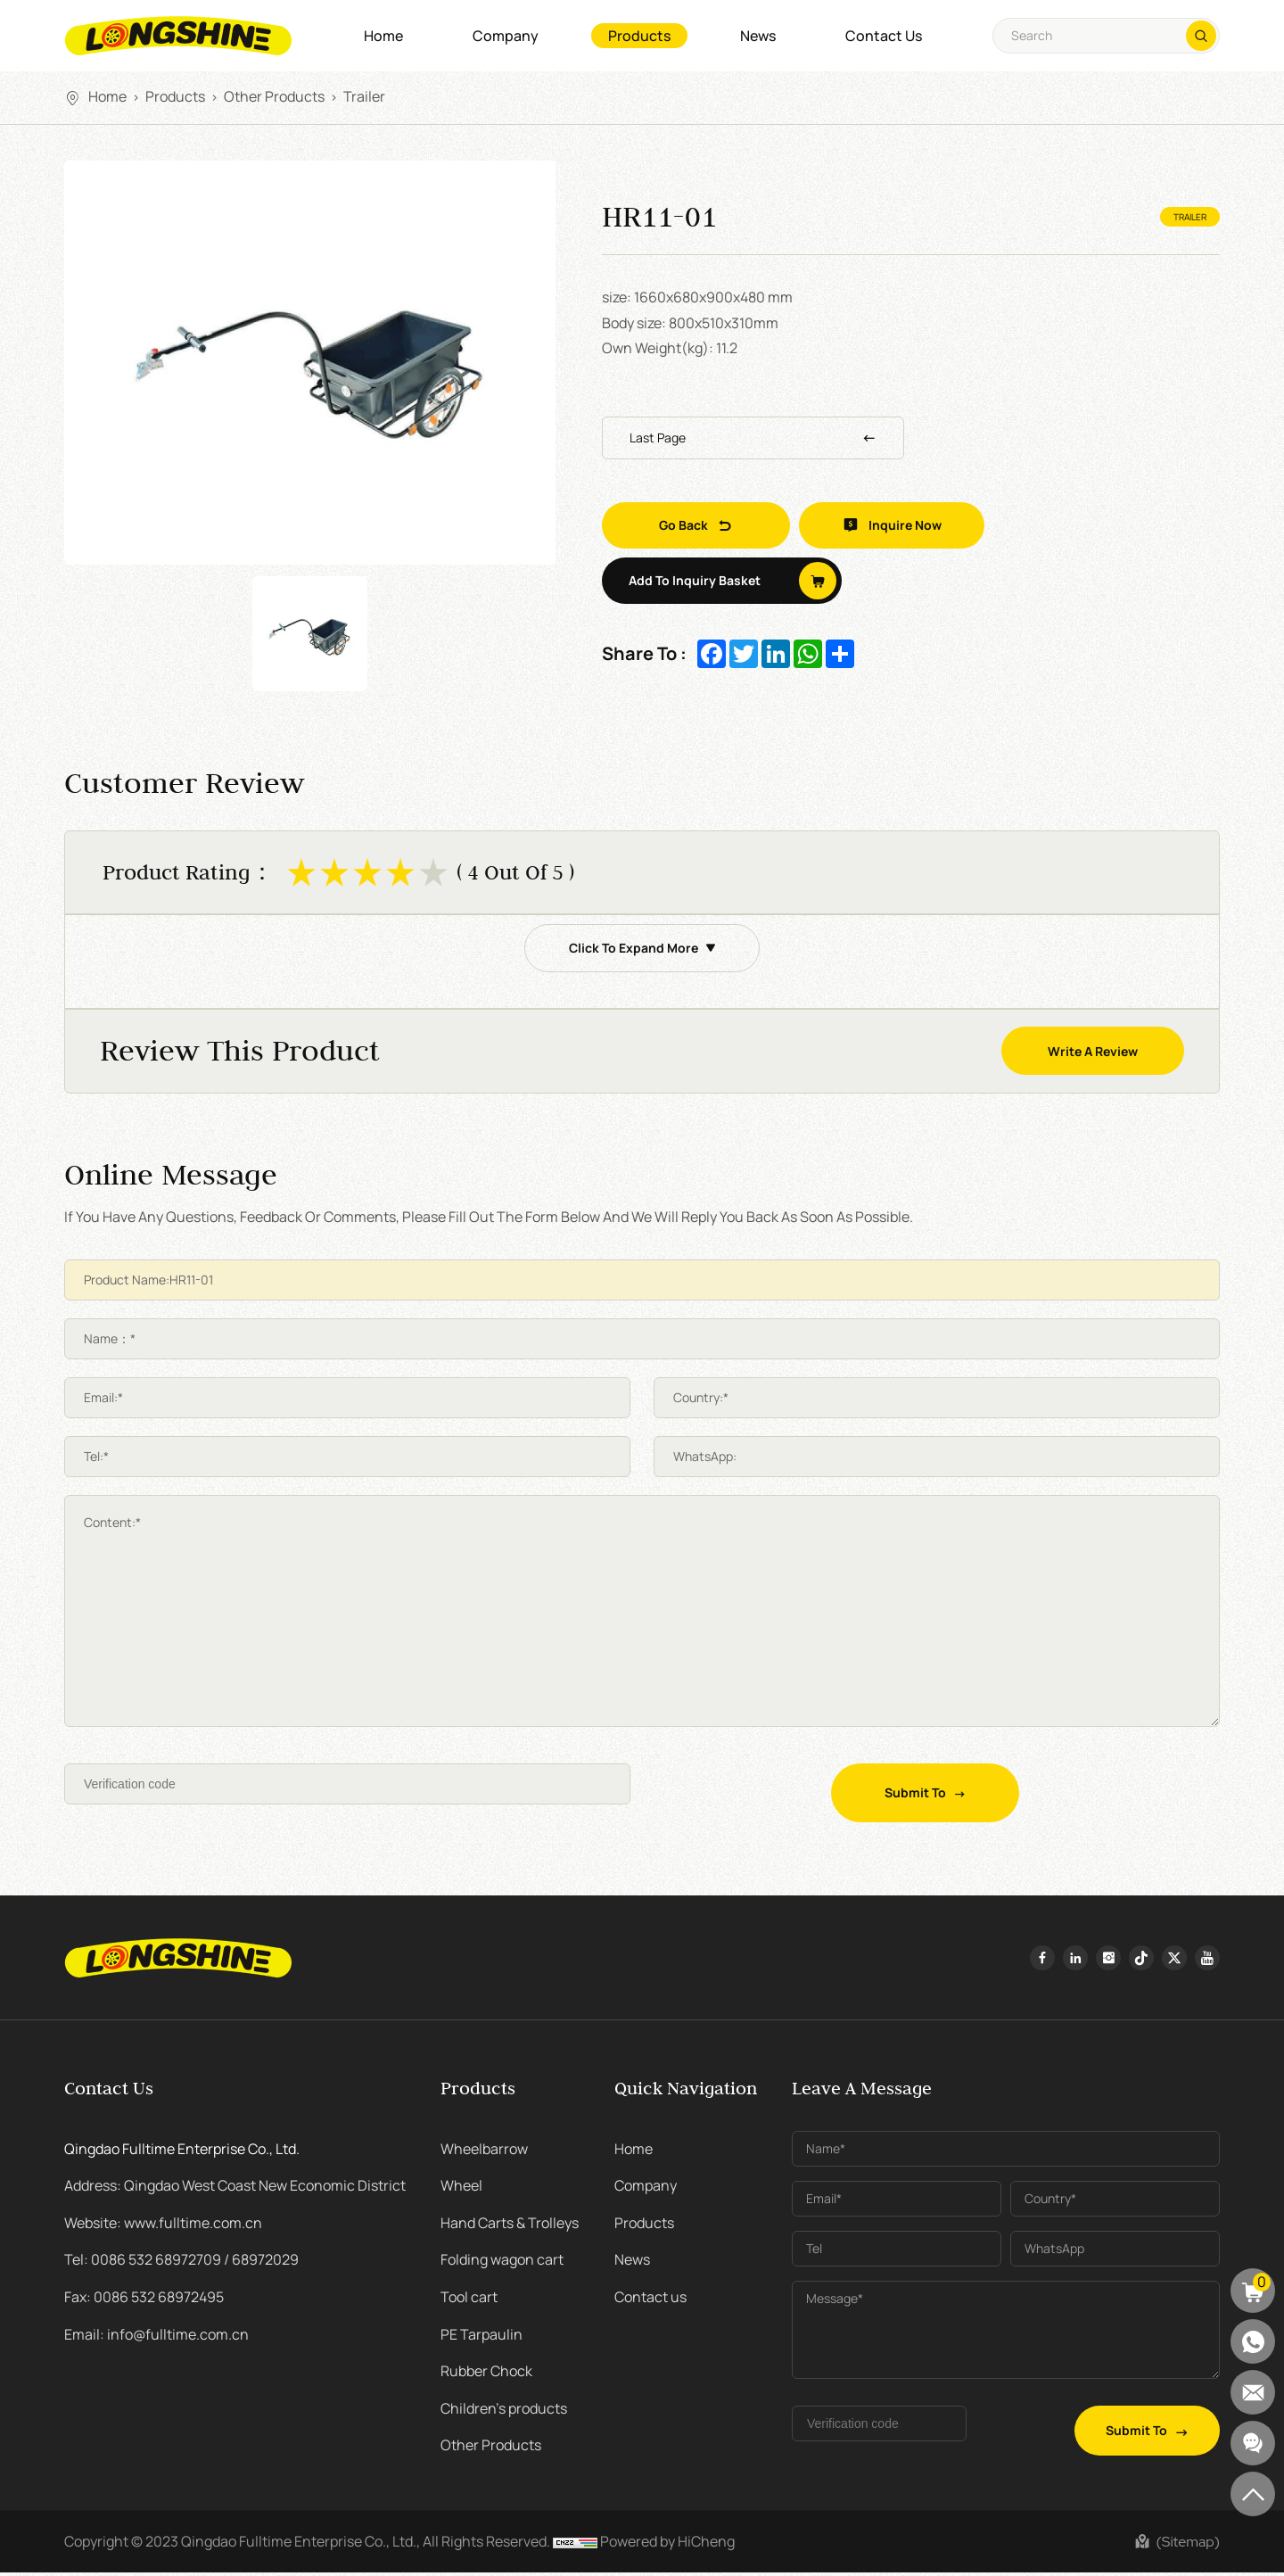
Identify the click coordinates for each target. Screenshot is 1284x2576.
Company (506, 35)
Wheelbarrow (484, 2151)
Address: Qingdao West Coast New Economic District (235, 2189)
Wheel (461, 2189)
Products (639, 35)
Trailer (364, 96)
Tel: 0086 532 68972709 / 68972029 (181, 2263)
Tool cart (469, 2300)
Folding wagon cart (502, 2263)
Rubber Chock (486, 2374)
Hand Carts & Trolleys (509, 2226)
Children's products (503, 2412)
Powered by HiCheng (667, 2545)
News (758, 35)
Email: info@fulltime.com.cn (156, 2337)
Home (383, 35)
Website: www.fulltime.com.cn (163, 2226)
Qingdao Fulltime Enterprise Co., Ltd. (182, 2151)
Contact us (883, 35)
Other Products (274, 96)
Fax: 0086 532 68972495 (144, 2300)
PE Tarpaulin (481, 2337)
